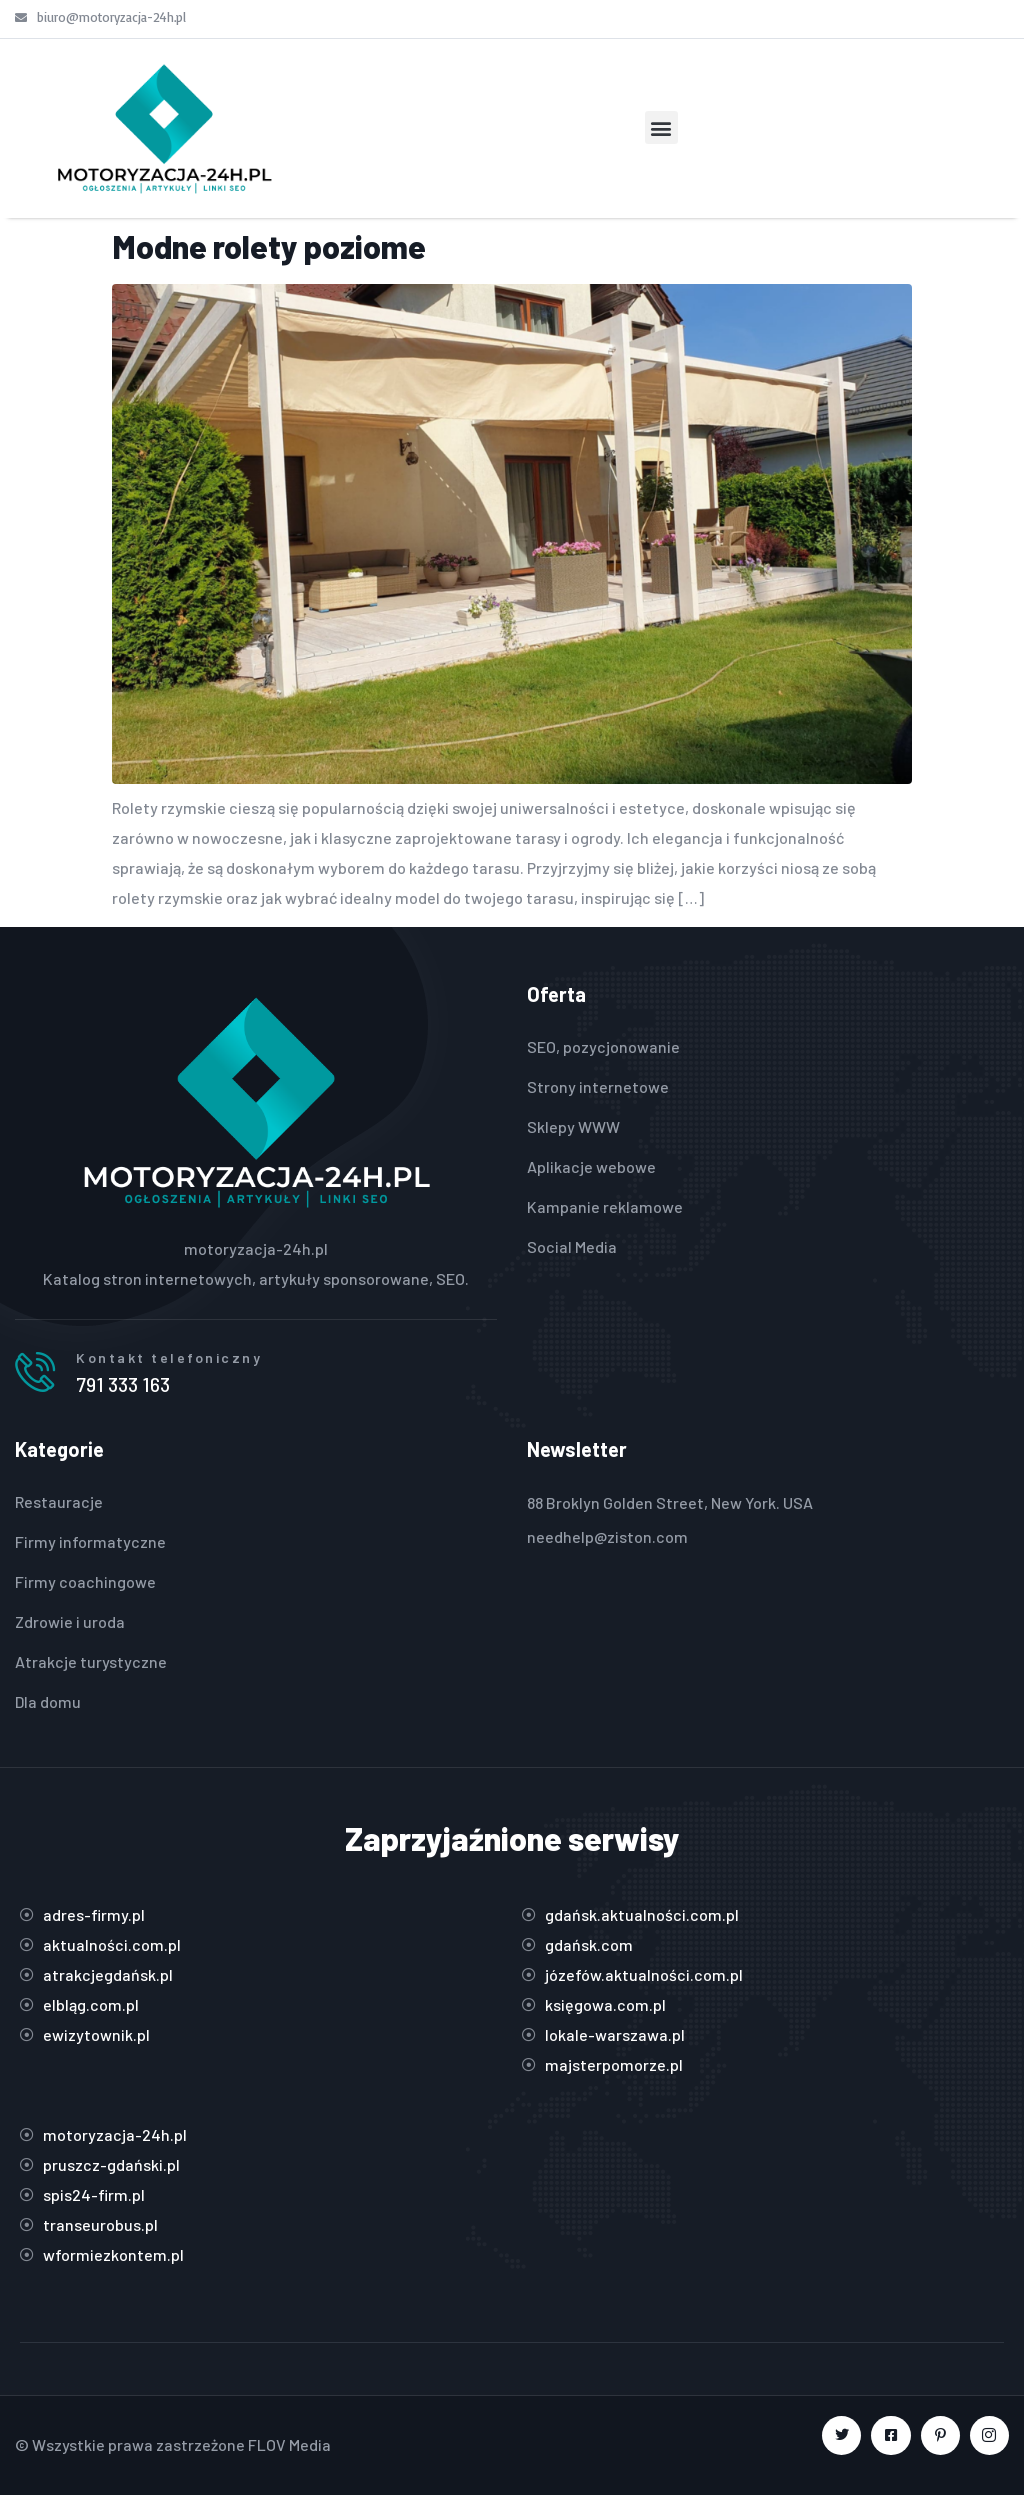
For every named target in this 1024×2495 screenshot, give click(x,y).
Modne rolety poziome (269, 246)
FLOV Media (289, 2444)
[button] (661, 127)
